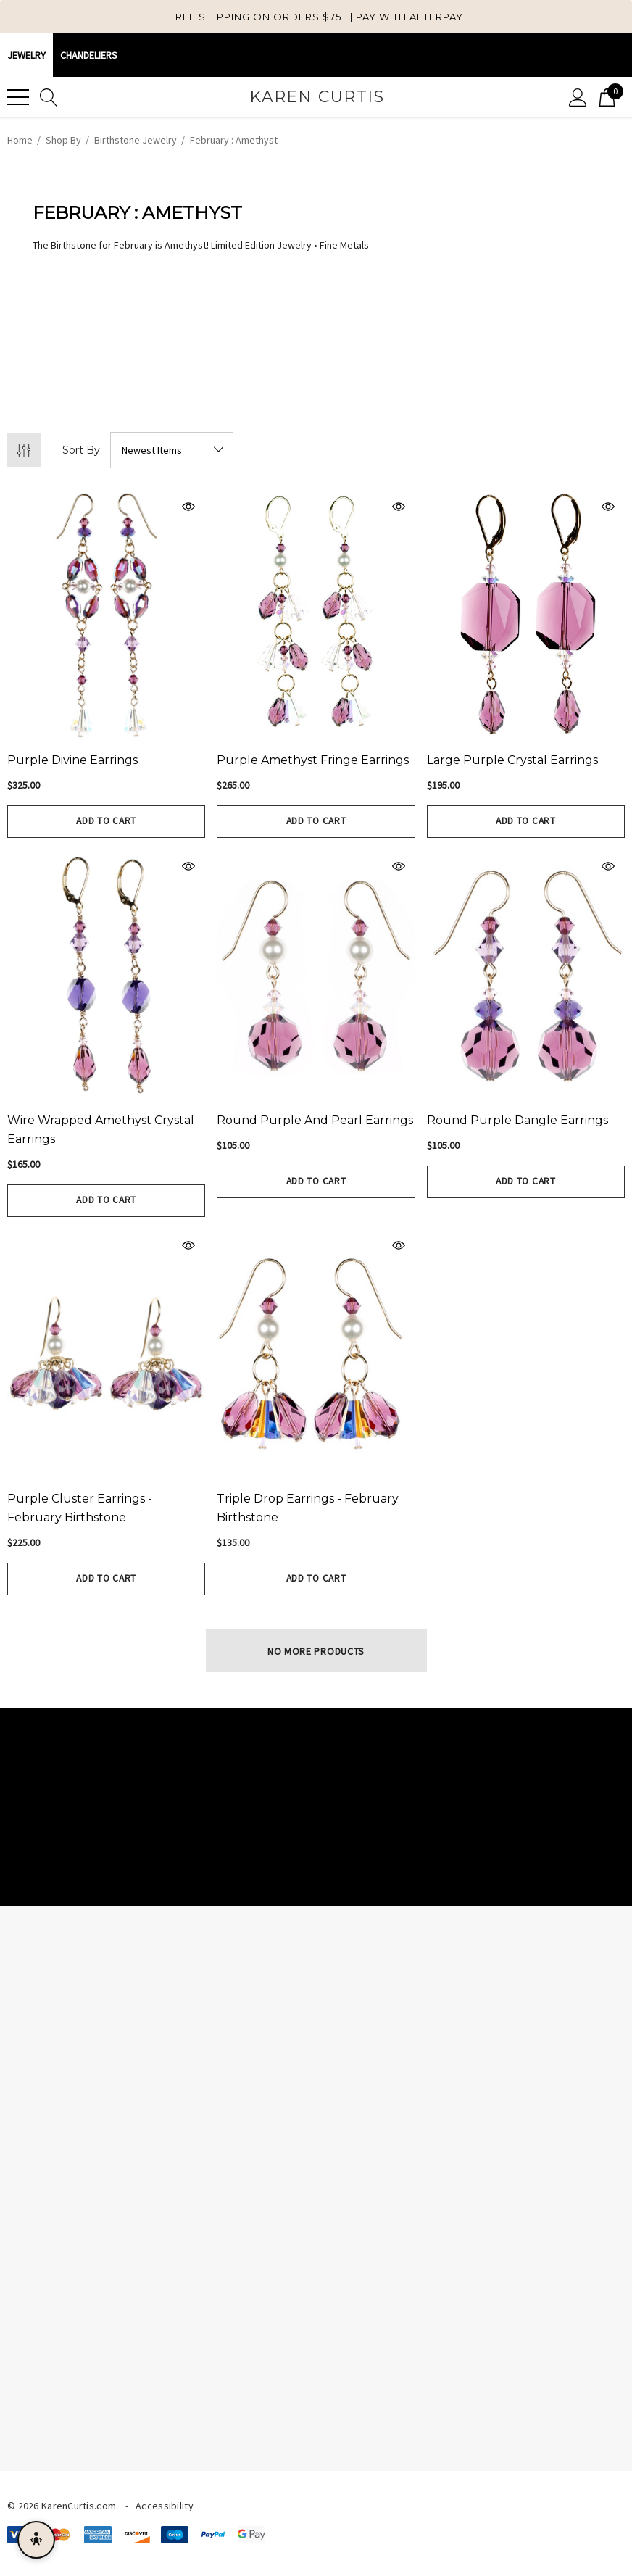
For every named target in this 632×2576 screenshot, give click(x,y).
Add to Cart (106, 821)
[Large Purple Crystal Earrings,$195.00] (526, 615)
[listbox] (171, 450)
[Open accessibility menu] (36, 2540)
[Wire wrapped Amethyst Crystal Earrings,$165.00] (106, 974)
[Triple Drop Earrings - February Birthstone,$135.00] (316, 1354)
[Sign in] (578, 97)
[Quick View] (151, 507)
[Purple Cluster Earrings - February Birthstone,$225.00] (106, 1354)
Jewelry (26, 55)
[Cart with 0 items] (607, 97)
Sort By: (82, 450)
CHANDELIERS (88, 55)
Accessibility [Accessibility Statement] (165, 2505)
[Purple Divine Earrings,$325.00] (106, 615)
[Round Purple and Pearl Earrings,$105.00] (316, 974)
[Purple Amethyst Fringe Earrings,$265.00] (316, 615)
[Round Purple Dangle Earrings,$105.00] (526, 974)
